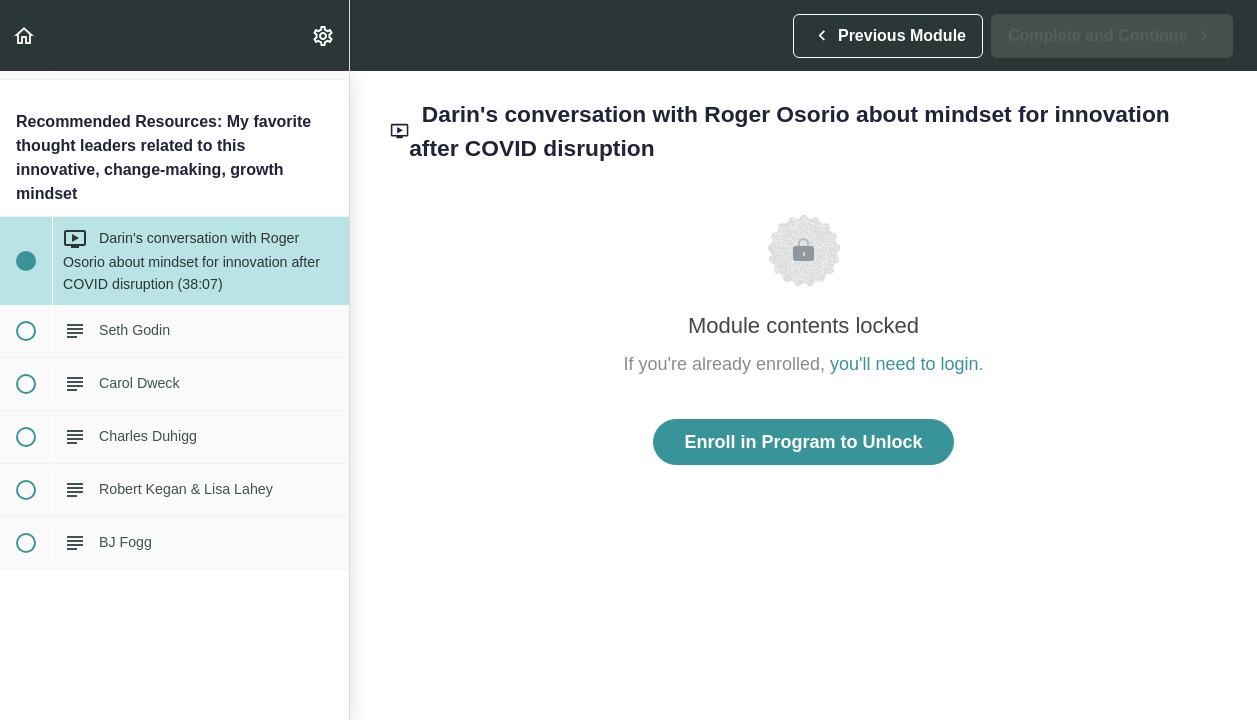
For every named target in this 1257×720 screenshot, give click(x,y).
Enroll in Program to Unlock (803, 442)
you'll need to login (904, 364)
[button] (25, 35)
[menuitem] (324, 35)
